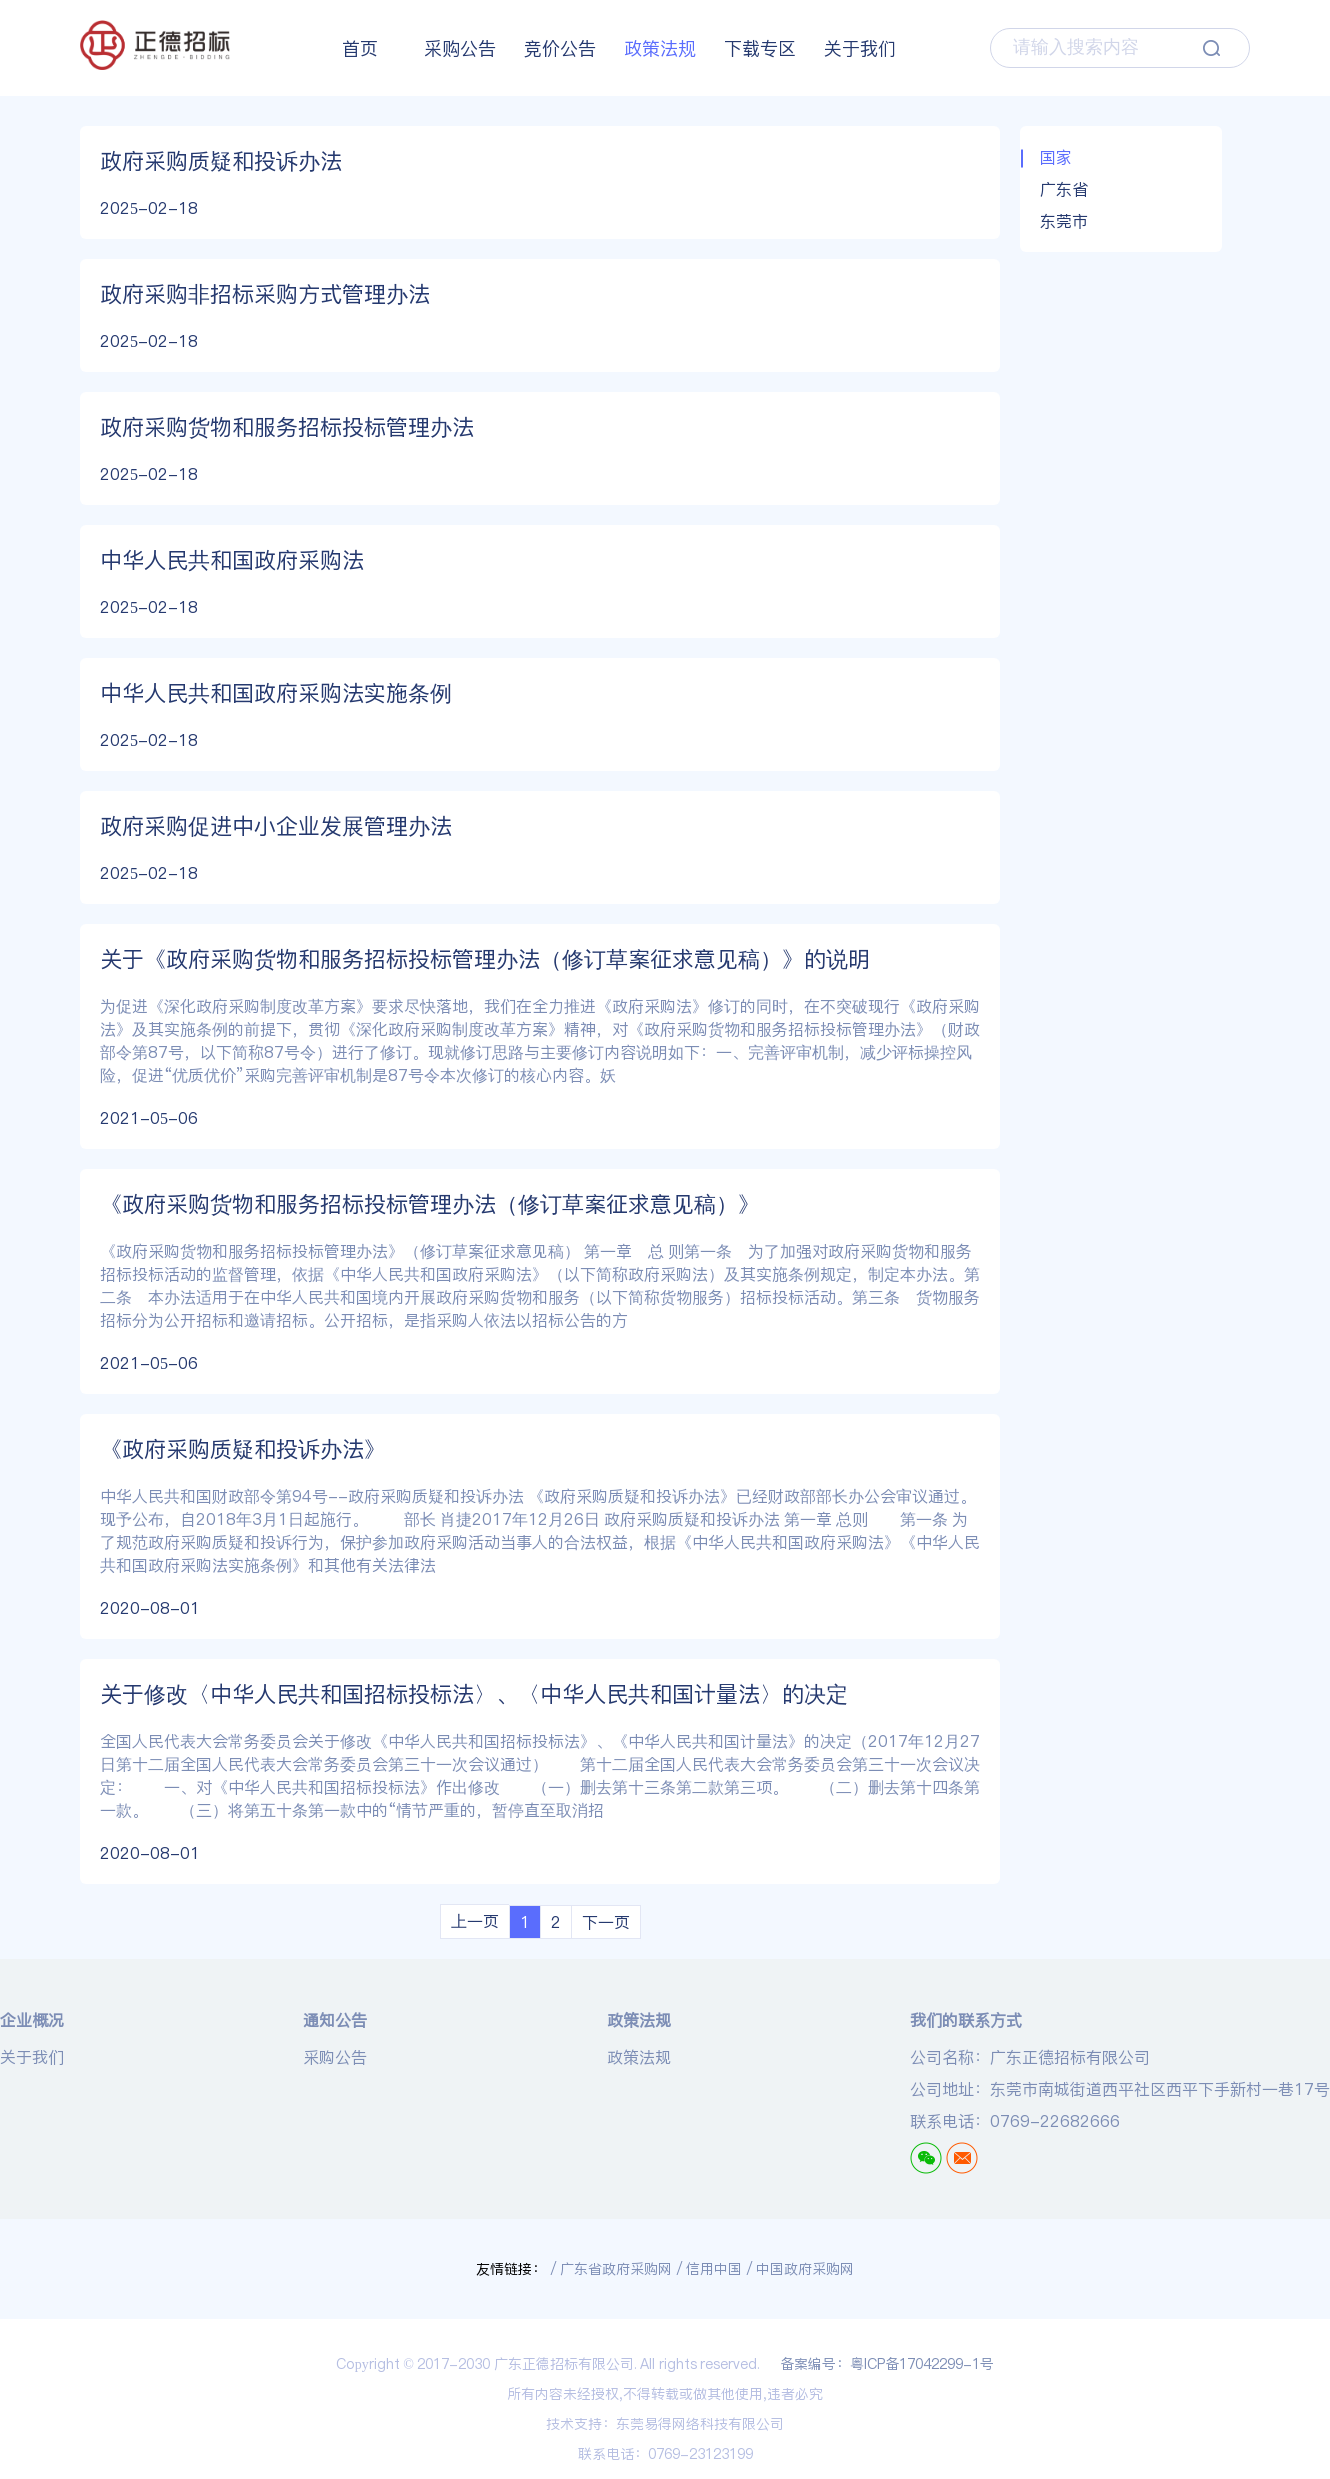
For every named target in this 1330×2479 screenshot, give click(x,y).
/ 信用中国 (709, 2269)
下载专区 (760, 48)
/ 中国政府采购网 (800, 2269)
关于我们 (860, 48)
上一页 (475, 1921)
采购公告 (460, 48)
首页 (360, 48)
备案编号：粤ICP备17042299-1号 (887, 2364)
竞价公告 (560, 48)
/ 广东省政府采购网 (611, 2269)
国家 (1056, 157)
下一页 (606, 1922)
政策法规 (660, 48)
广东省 (1064, 189)
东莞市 (1064, 221)
